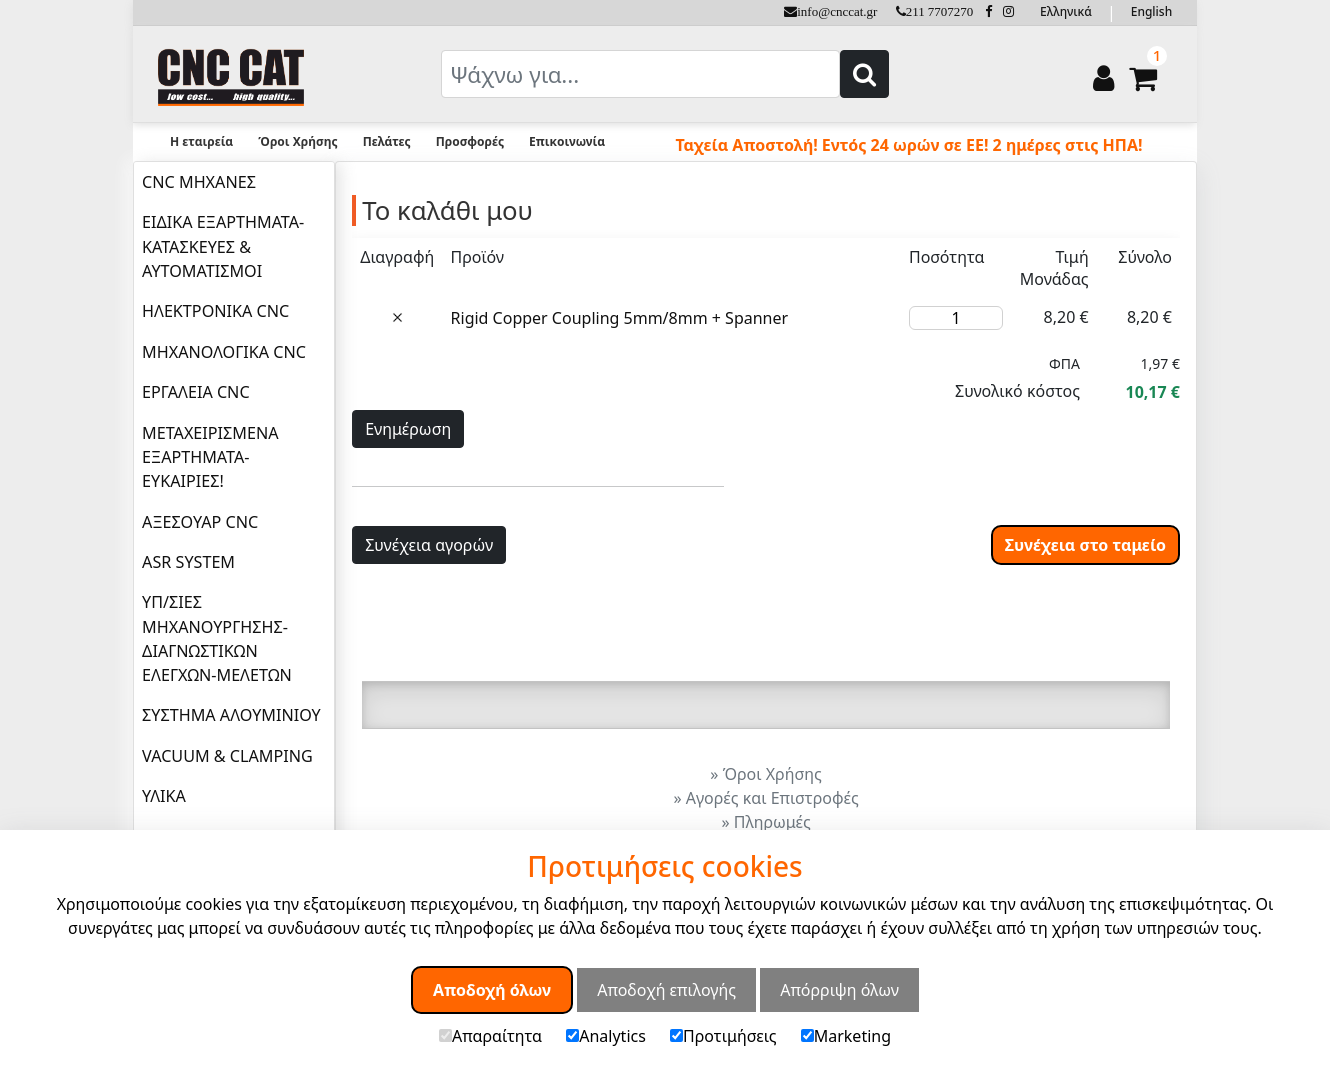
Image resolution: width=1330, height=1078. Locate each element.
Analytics (606, 1036)
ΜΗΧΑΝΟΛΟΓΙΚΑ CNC (224, 352)
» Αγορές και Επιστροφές (765, 798)
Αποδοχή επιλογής (666, 990)
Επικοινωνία (567, 141)
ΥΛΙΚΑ (164, 796)
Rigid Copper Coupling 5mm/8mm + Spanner (620, 318)
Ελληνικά (1066, 11)
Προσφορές (470, 141)
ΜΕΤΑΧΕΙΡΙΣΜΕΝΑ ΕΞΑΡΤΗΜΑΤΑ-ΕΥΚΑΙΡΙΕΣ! (210, 457)
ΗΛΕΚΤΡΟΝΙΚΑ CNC (215, 311)
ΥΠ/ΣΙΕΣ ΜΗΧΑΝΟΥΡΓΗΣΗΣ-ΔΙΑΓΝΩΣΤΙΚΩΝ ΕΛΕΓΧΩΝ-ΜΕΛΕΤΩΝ (217, 638)
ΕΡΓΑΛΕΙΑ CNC (196, 392)
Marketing (846, 1036)
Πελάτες (387, 141)
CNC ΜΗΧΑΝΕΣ (199, 182)
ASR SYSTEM (188, 562)
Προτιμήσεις (723, 1036)
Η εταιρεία (201, 141)
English (1151, 11)
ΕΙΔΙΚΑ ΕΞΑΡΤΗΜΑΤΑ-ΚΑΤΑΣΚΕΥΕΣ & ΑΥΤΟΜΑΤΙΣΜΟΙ (223, 246)
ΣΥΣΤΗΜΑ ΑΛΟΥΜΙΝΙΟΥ (231, 715)
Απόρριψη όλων (839, 990)
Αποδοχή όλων (492, 990)
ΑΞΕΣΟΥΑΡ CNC (200, 522)
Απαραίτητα (490, 1036)
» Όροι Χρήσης (765, 774)
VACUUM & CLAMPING (227, 756)
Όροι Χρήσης (297, 141)
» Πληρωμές (765, 822)
